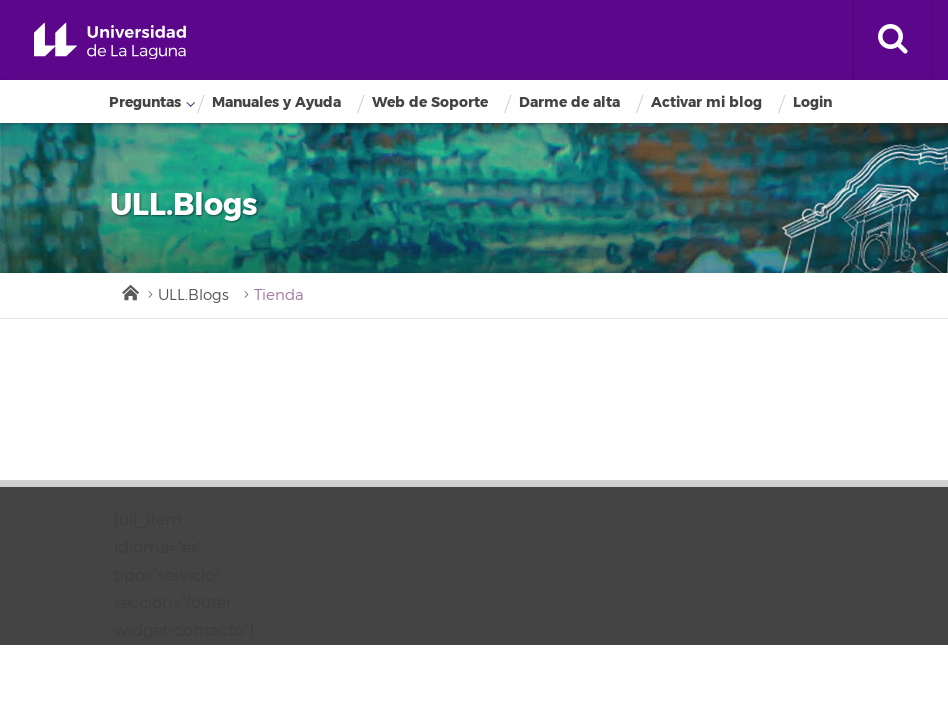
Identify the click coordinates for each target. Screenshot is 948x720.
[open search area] (893, 40)
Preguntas (145, 102)
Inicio (129, 291)
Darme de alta (569, 102)
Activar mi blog (706, 102)
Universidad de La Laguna (110, 41)
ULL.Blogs (193, 295)
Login (812, 102)
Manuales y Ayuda (276, 102)
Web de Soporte (430, 102)
